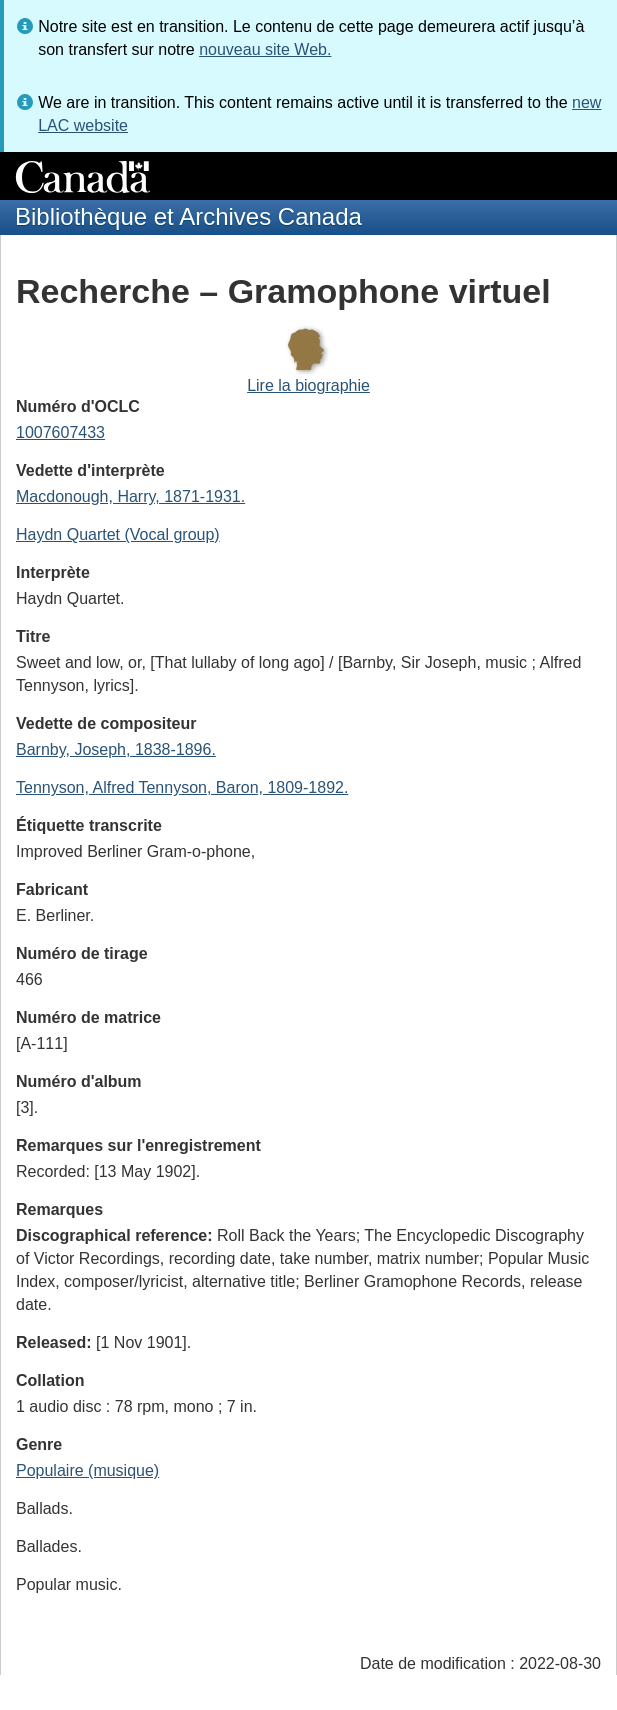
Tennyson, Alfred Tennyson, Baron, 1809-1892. (182, 787)
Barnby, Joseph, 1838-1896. (116, 749)
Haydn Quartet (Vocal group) (118, 534)
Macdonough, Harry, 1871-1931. (130, 496)
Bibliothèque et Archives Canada (188, 216)
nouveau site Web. (265, 49)
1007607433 (60, 432)
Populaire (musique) (87, 1470)
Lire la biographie (308, 385)
